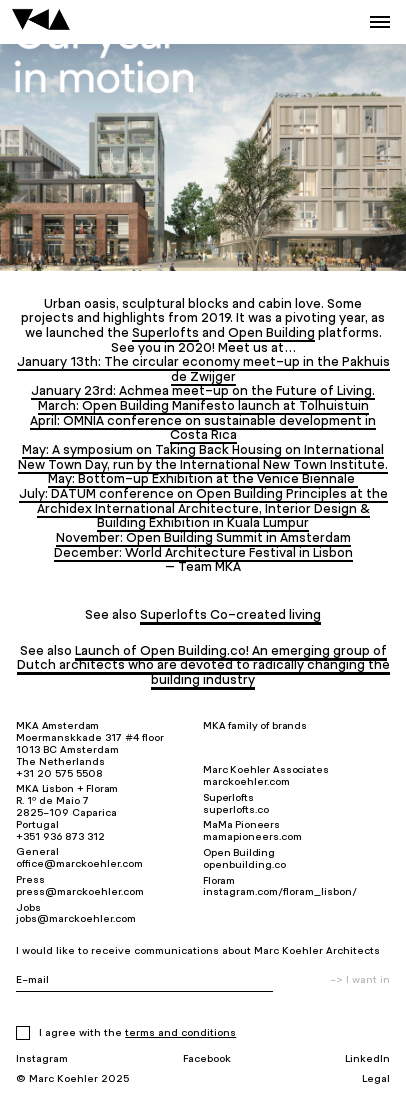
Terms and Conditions (180, 1032)
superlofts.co (236, 809)
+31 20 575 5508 (59, 773)
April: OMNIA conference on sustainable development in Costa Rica (203, 428)
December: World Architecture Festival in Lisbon (203, 552)
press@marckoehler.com (80, 891)
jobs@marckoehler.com (76, 918)
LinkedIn (367, 1058)
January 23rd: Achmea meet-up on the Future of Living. (203, 390)
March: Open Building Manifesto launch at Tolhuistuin (203, 405)
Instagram (42, 1058)
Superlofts (165, 332)
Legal (376, 1078)
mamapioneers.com (252, 836)
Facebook (207, 1058)
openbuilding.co (244, 864)
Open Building (271, 332)
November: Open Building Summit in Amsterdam (203, 537)
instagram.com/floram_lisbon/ (280, 891)
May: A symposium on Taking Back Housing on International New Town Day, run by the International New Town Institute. (203, 457)
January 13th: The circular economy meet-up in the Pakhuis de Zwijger (203, 369)
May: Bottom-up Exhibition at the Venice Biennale (203, 478)
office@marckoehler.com (79, 863)
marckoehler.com (246, 781)
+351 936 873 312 (60, 836)
